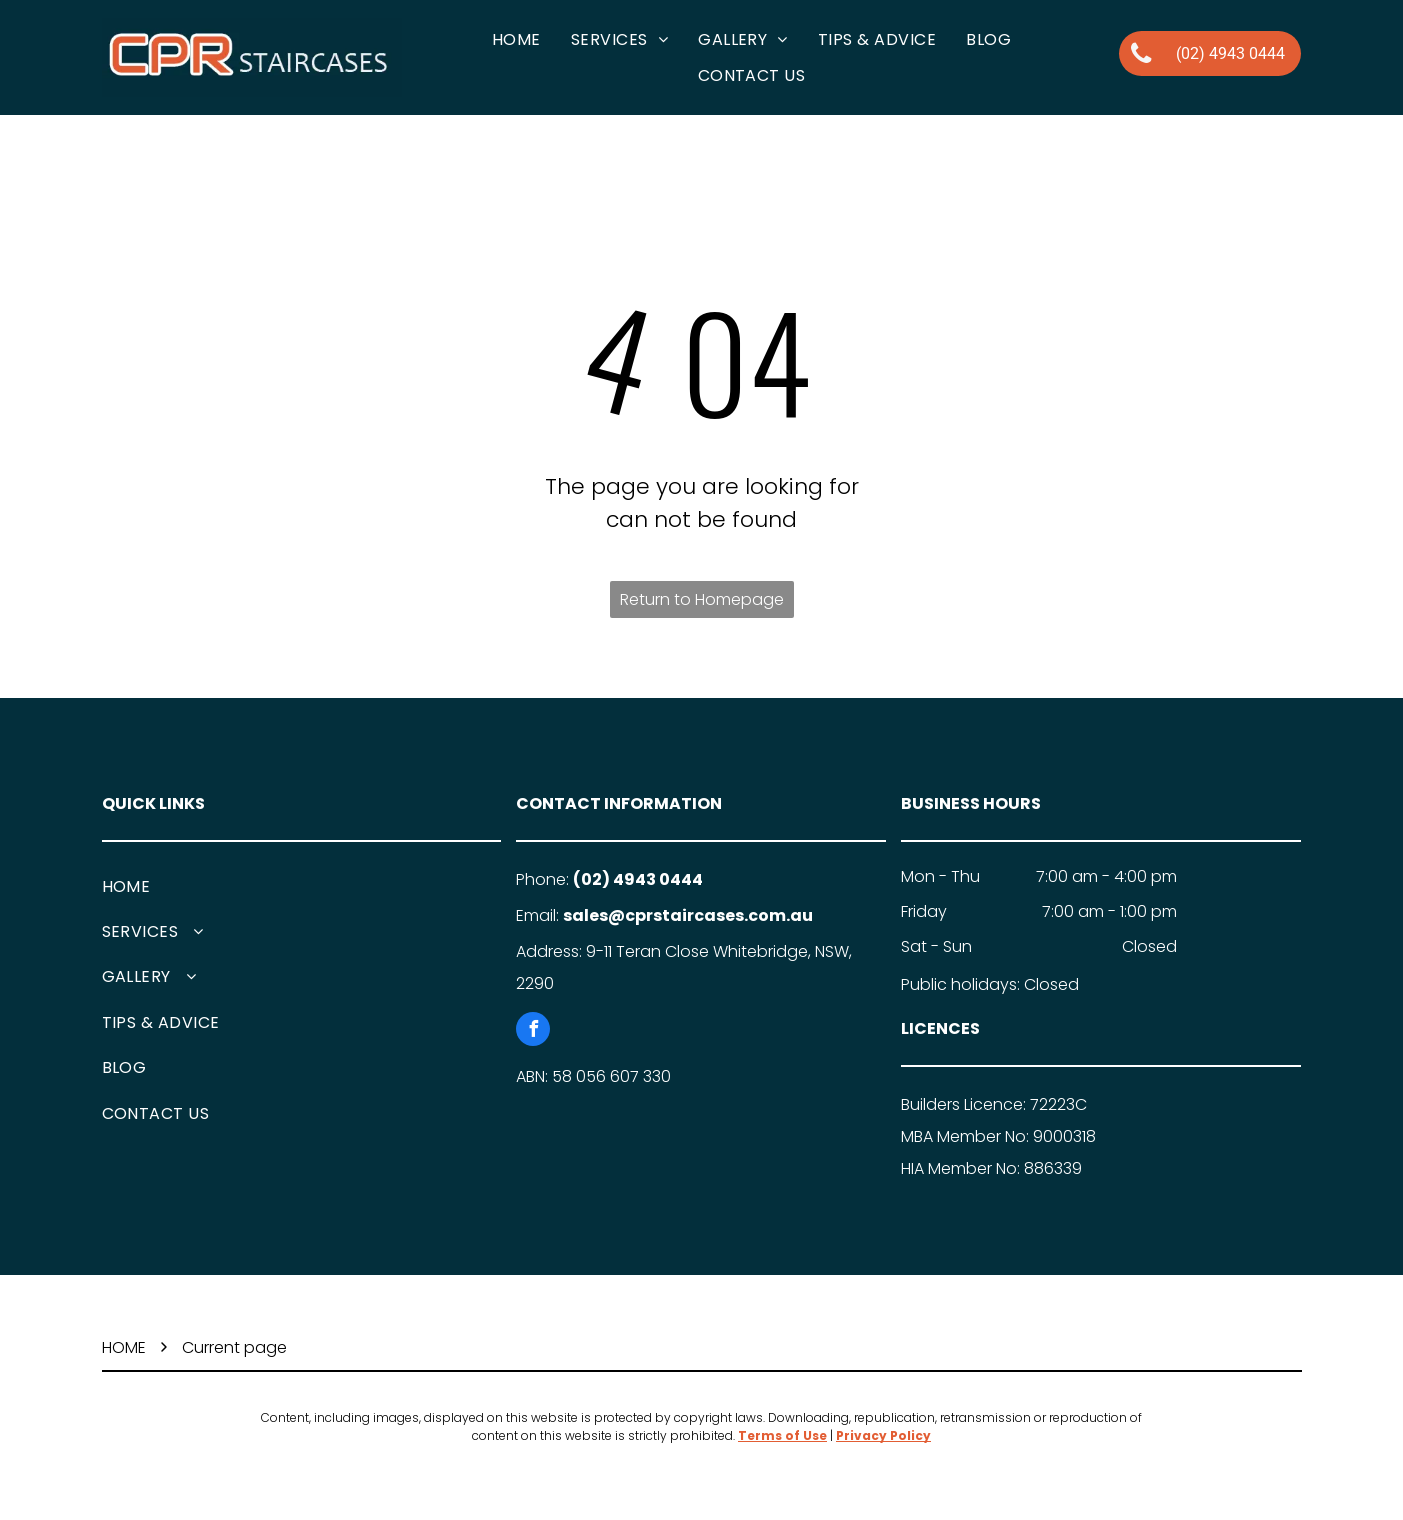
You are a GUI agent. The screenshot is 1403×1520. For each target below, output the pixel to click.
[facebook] (533, 1031)
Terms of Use (782, 1435)
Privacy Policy (883, 1435)
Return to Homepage (702, 599)
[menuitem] (516, 39)
